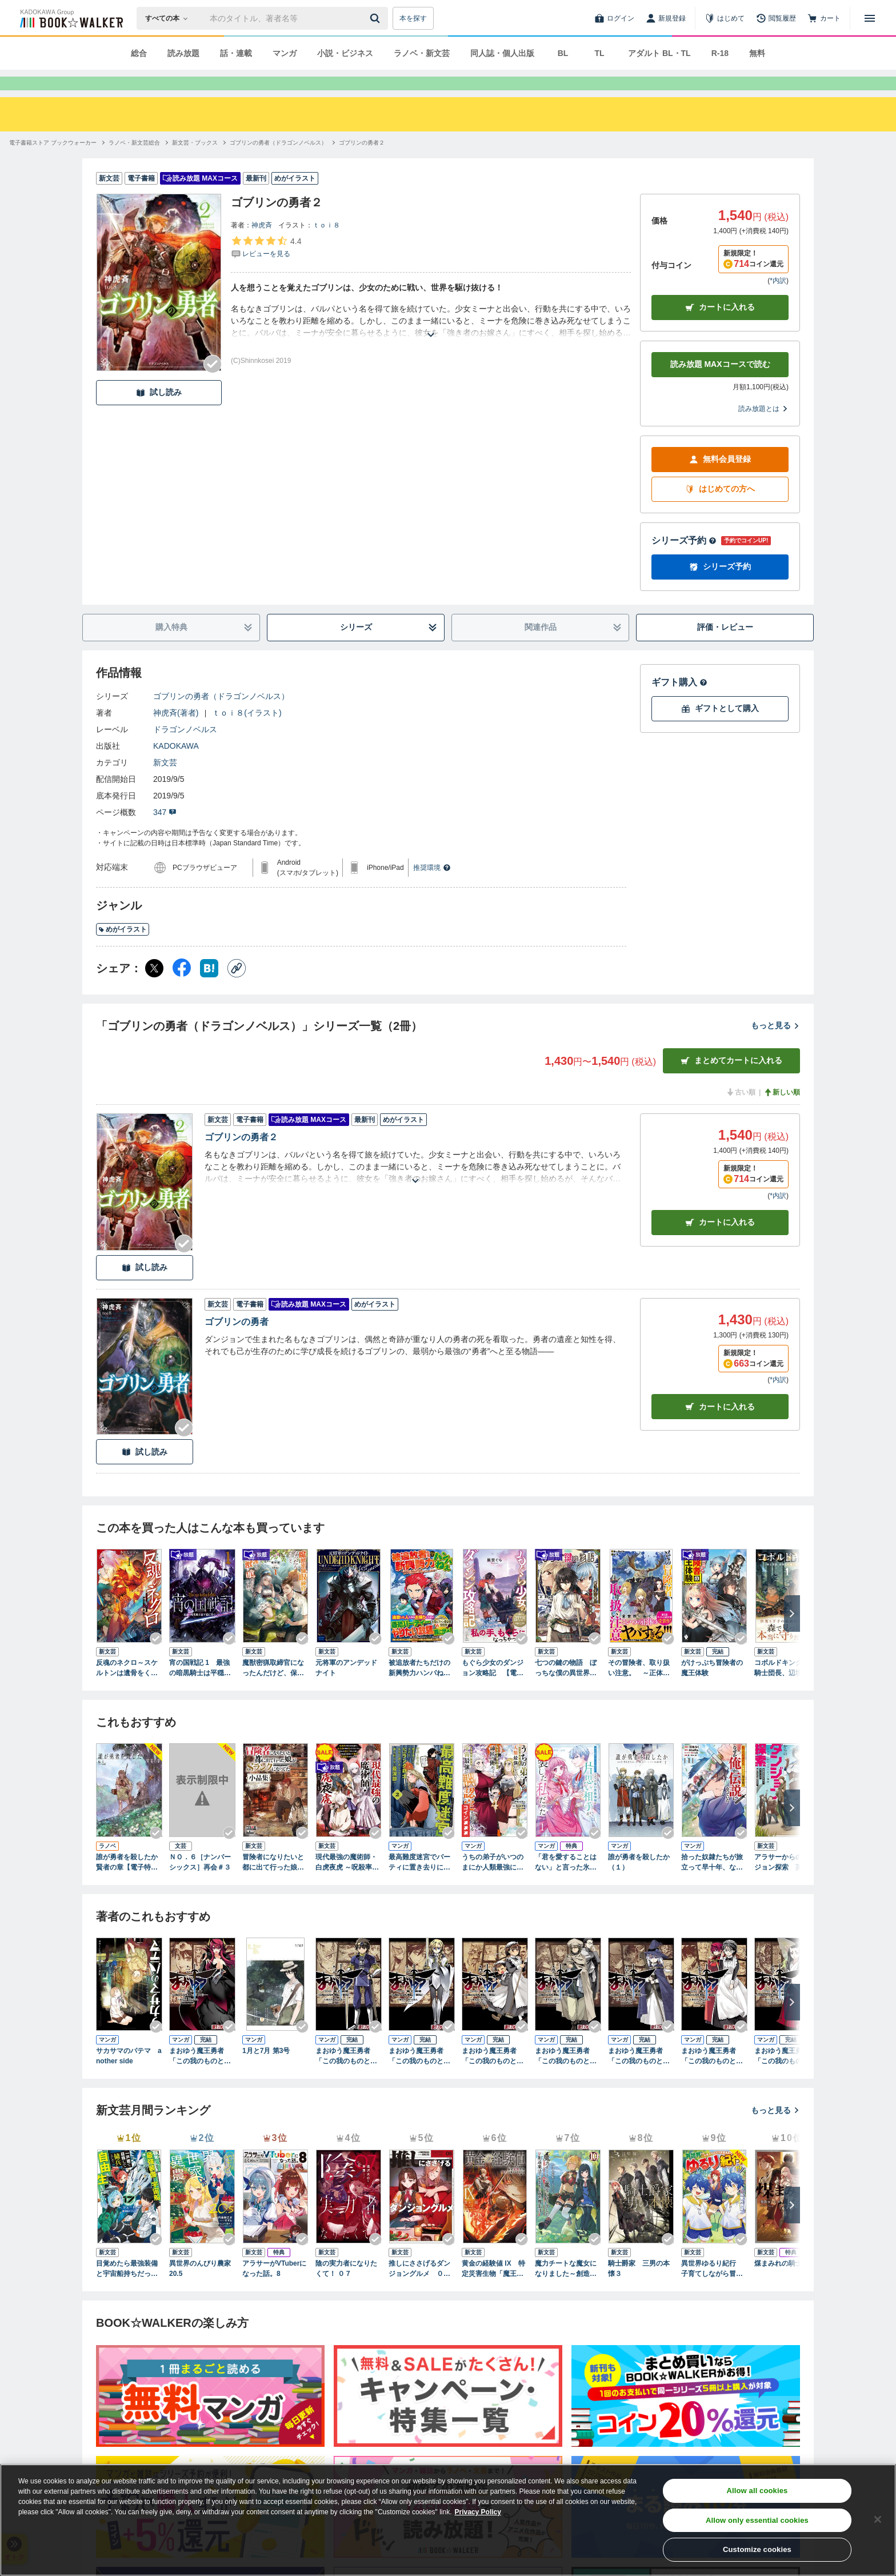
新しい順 (781, 1112)
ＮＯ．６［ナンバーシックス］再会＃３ (200, 1883)
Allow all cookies (756, 2490)
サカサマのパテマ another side (129, 2076)
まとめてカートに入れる (731, 1081)
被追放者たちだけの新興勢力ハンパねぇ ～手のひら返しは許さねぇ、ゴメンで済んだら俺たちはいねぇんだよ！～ (419, 1689)
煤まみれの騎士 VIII (784, 2284)
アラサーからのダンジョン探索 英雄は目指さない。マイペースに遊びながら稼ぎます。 (785, 1883)
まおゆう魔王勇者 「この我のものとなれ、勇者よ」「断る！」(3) (419, 2077)
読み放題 (183, 53)
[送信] (376, 18)
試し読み (159, 413)
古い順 (740, 1112)
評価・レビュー (725, 647)
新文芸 (165, 783)
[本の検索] (170, 18)
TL (599, 53)
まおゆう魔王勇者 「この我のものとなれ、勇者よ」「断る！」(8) (785, 2077)
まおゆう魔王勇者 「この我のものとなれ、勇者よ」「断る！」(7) (712, 2077)
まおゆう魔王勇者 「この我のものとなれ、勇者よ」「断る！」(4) (492, 2077)
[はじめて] (724, 18)
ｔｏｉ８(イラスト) (246, 733)
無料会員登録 (720, 480)
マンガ (285, 53)
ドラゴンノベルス (185, 749)
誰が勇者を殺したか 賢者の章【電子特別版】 (129, 1883)
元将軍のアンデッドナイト (346, 1688)
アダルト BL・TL (659, 53)
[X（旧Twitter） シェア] (154, 988)
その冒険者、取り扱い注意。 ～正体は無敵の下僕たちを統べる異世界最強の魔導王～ (639, 1689)
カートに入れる (720, 328)
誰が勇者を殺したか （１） (641, 1883)
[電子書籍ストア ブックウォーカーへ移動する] (53, 163)
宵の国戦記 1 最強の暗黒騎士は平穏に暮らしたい (200, 1689)
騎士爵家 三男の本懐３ (639, 2289)
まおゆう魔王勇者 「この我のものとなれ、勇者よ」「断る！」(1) (200, 2077)
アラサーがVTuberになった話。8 (274, 2289)
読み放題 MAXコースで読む (720, 384)
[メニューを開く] (869, 18)
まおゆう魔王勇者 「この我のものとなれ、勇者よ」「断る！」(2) (346, 2077)
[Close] (877, 2519)
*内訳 (778, 301)
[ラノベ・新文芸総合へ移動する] (134, 163)
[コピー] (236, 988)
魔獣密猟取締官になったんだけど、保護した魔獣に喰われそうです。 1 (273, 1689)
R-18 (720, 53)
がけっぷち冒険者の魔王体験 (712, 1688)
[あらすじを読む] (431, 342)
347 (165, 832)
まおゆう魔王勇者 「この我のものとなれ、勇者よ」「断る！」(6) (639, 2077)
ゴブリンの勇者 (237, 1342)
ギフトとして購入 (720, 729)
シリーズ (389, 648)
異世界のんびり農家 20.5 (200, 2289)
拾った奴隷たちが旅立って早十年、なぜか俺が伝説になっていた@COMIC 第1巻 (712, 1883)
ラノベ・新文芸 (422, 53)
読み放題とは (763, 429)
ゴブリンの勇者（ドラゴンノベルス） (221, 716)
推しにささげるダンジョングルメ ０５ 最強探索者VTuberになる (422, 2289)
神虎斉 (261, 246)
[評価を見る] (266, 267)
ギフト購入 (679, 703)
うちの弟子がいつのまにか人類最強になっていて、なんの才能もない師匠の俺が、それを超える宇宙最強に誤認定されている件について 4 (494, 1883)
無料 (757, 53)
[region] (448, 2520)
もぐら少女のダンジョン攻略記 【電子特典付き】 (492, 1689)
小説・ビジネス (345, 53)
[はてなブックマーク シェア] (209, 988)
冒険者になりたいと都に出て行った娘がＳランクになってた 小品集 (275, 1883)
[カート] (824, 18)
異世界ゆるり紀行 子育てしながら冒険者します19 (712, 2289)
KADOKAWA (176, 766)
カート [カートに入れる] (720, 1243)
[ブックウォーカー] (70, 18)
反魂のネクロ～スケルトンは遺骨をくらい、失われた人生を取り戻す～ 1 (127, 1689)
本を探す (413, 18)
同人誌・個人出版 (502, 53)
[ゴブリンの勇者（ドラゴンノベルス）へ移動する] (278, 163)
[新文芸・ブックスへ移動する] (195, 163)
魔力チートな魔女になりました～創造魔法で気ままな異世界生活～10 (566, 2289)
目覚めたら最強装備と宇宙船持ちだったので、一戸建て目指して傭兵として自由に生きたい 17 (127, 2289)
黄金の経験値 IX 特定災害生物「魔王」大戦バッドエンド (493, 2289)
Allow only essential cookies (757, 2520)
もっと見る (775, 1046)
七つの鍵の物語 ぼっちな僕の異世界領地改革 (566, 1689)
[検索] (376, 18)
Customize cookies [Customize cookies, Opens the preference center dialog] (757, 2549)
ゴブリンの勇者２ (241, 1158)
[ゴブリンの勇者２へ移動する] (362, 163)
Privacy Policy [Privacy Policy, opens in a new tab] (478, 2512)
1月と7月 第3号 (266, 2071)
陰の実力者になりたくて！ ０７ (346, 2289)
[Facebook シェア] (181, 988)
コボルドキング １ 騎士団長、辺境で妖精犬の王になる (787, 1689)
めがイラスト (122, 950)
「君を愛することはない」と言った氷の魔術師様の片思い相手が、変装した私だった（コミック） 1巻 (566, 1883)
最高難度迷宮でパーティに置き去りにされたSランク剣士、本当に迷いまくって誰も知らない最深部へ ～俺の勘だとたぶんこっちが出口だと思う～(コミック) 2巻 (422, 1883)
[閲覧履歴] (776, 18)
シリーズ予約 (684, 561)
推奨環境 (432, 888)
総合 (139, 53)
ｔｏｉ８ (326, 246)
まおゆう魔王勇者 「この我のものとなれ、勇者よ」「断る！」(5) (566, 2077)
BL (563, 53)
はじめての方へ (720, 509)
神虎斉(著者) (175, 733)
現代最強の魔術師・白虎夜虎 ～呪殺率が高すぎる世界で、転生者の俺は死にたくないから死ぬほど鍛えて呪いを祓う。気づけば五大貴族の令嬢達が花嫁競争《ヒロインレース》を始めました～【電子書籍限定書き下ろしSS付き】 (347, 1883)
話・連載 (236, 53)
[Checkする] (212, 385)
